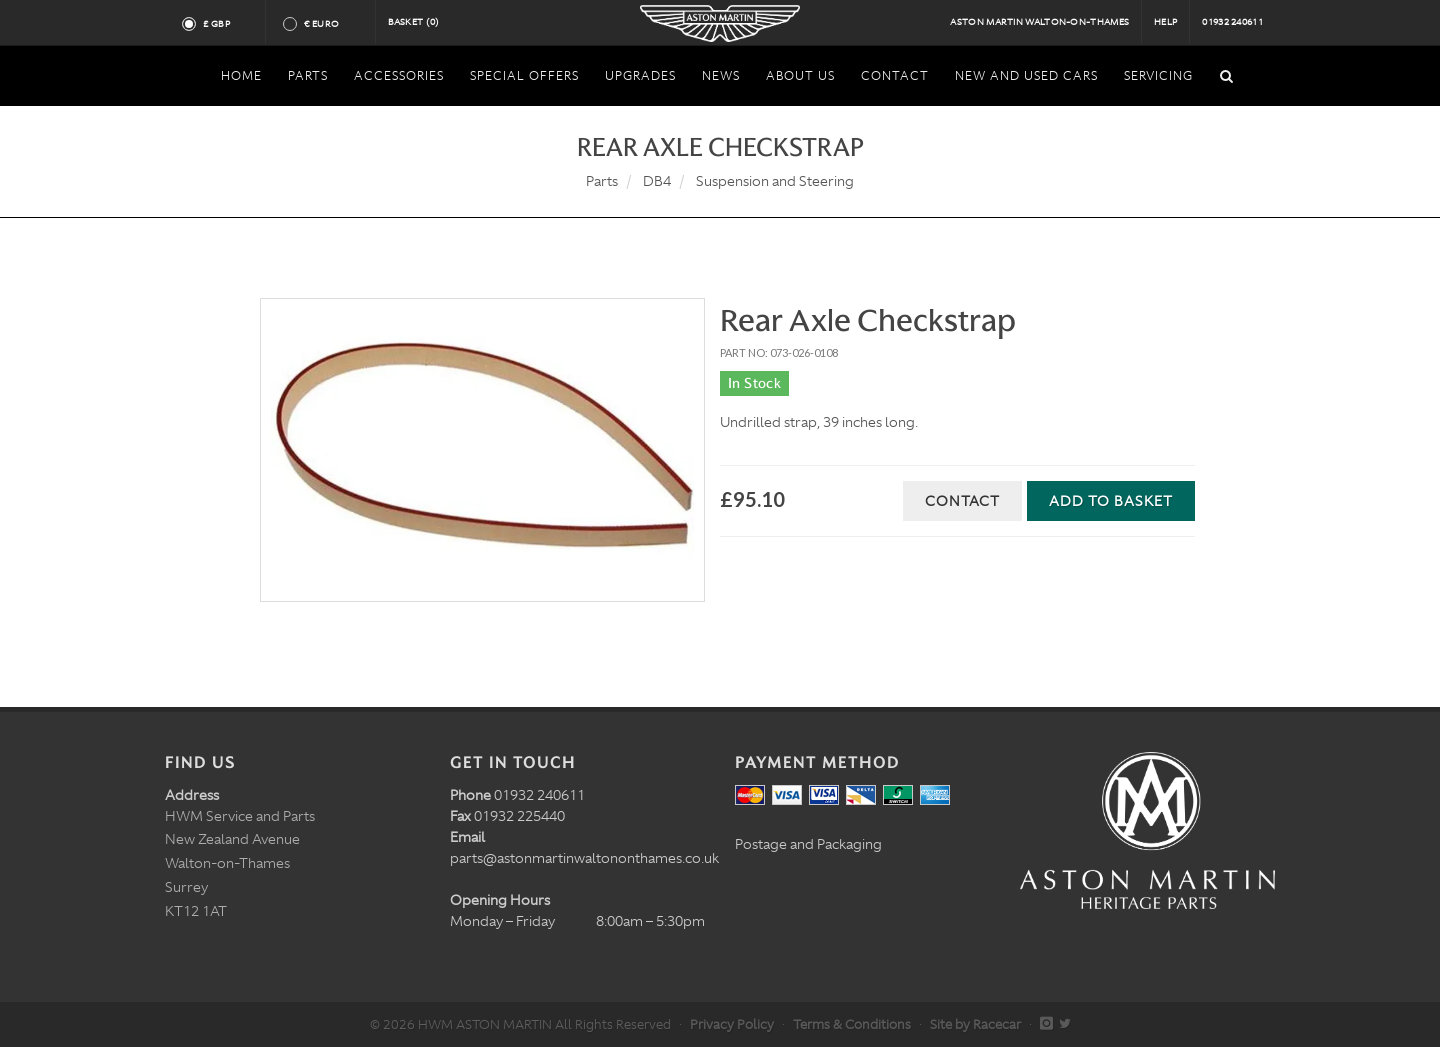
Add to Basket (1111, 501)
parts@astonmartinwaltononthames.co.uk (584, 858)
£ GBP (224, 24)
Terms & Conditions (852, 1024)
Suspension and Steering (775, 181)
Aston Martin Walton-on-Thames (1039, 22)
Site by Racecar (975, 1024)
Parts (602, 181)
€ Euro (329, 24)
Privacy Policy (732, 1024)
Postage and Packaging (808, 844)
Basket (414, 22)
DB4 (657, 181)
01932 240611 (1232, 22)
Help (1165, 22)
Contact (962, 501)
